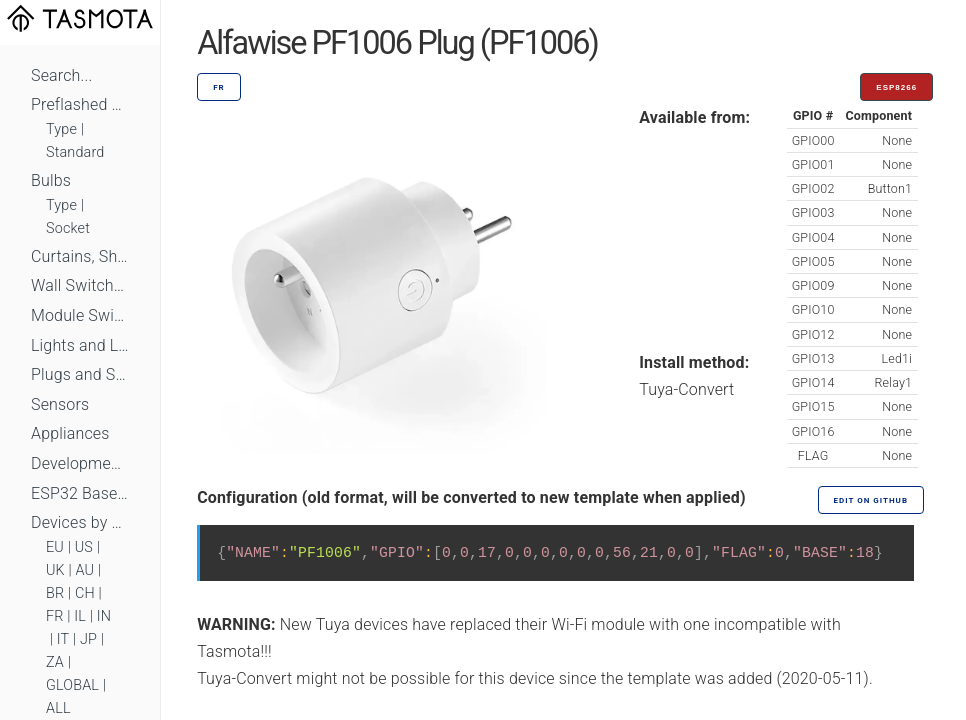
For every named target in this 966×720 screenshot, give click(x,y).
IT (63, 639)
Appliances (70, 433)
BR (55, 593)
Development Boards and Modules (80, 463)
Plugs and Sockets (80, 374)
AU (85, 570)
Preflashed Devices (80, 104)
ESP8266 (896, 87)
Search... (61, 75)
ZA (55, 662)
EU (55, 547)
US (84, 547)
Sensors (60, 404)
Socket (68, 228)
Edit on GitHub (871, 500)
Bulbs (51, 180)
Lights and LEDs (80, 345)
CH (85, 593)
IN (104, 616)
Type (61, 129)
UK (55, 570)
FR (55, 616)
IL (80, 616)
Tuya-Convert (686, 389)
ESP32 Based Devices (80, 493)
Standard (75, 152)
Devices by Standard (80, 522)
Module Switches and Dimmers (80, 315)
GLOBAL (72, 685)
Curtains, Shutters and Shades (80, 256)
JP (88, 639)
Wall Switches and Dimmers (80, 285)
